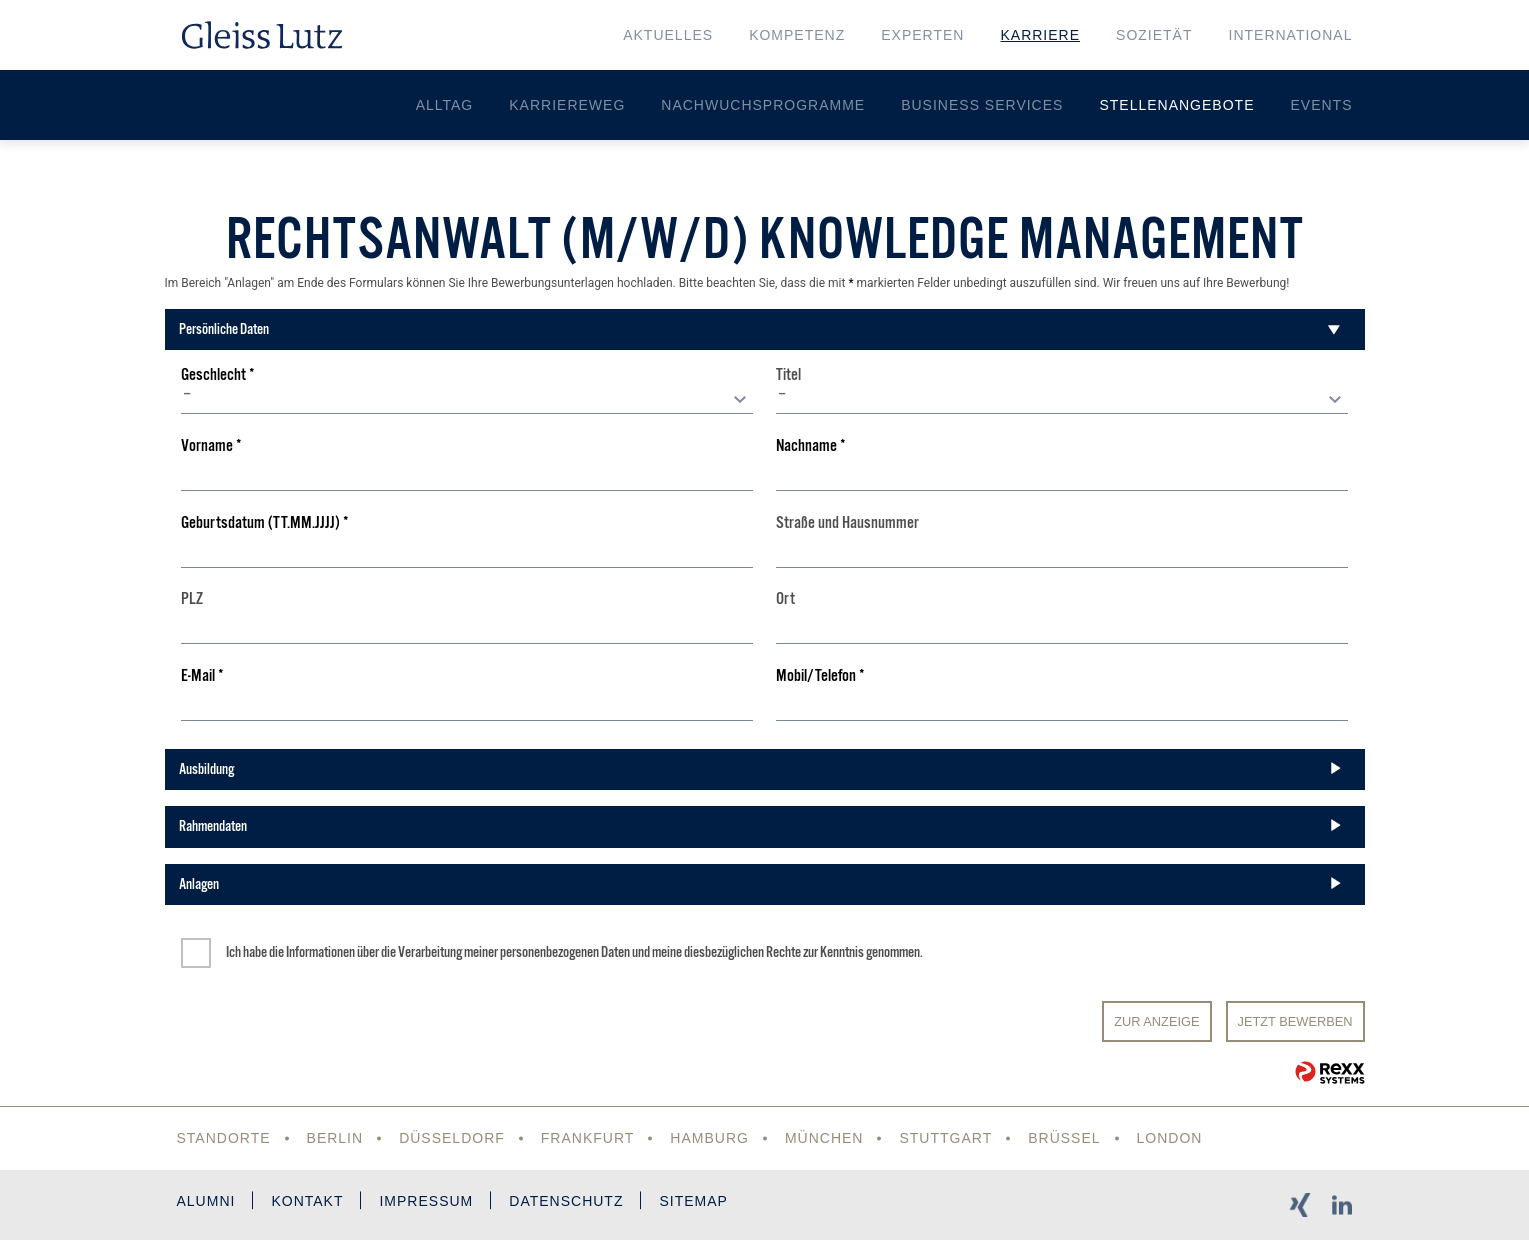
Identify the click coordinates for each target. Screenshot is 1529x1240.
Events (1321, 105)
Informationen (320, 952)
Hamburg (709, 1138)
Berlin (335, 1138)
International (1291, 35)
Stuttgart (945, 1138)
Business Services (982, 105)
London (1170, 1138)
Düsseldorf (452, 1138)
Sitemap (693, 1201)
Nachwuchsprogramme (763, 105)
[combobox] (466, 399)
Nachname (811, 446)
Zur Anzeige (1156, 1021)
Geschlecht (218, 375)
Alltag (445, 105)
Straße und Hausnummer (847, 523)
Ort (785, 599)
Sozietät (1154, 35)
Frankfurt (588, 1138)
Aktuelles (668, 35)
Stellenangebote (1176, 105)
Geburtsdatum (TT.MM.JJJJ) (265, 523)
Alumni (206, 1201)
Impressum (426, 1201)
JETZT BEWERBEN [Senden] (1295, 1021)
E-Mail (202, 676)
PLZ (192, 599)
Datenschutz (566, 1201)
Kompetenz (797, 35)
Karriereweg (567, 105)
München (824, 1138)
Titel (788, 375)
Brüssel (1064, 1138)
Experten (922, 35)
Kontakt (307, 1201)
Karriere (1040, 35)
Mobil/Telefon (820, 676)
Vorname (211, 446)
